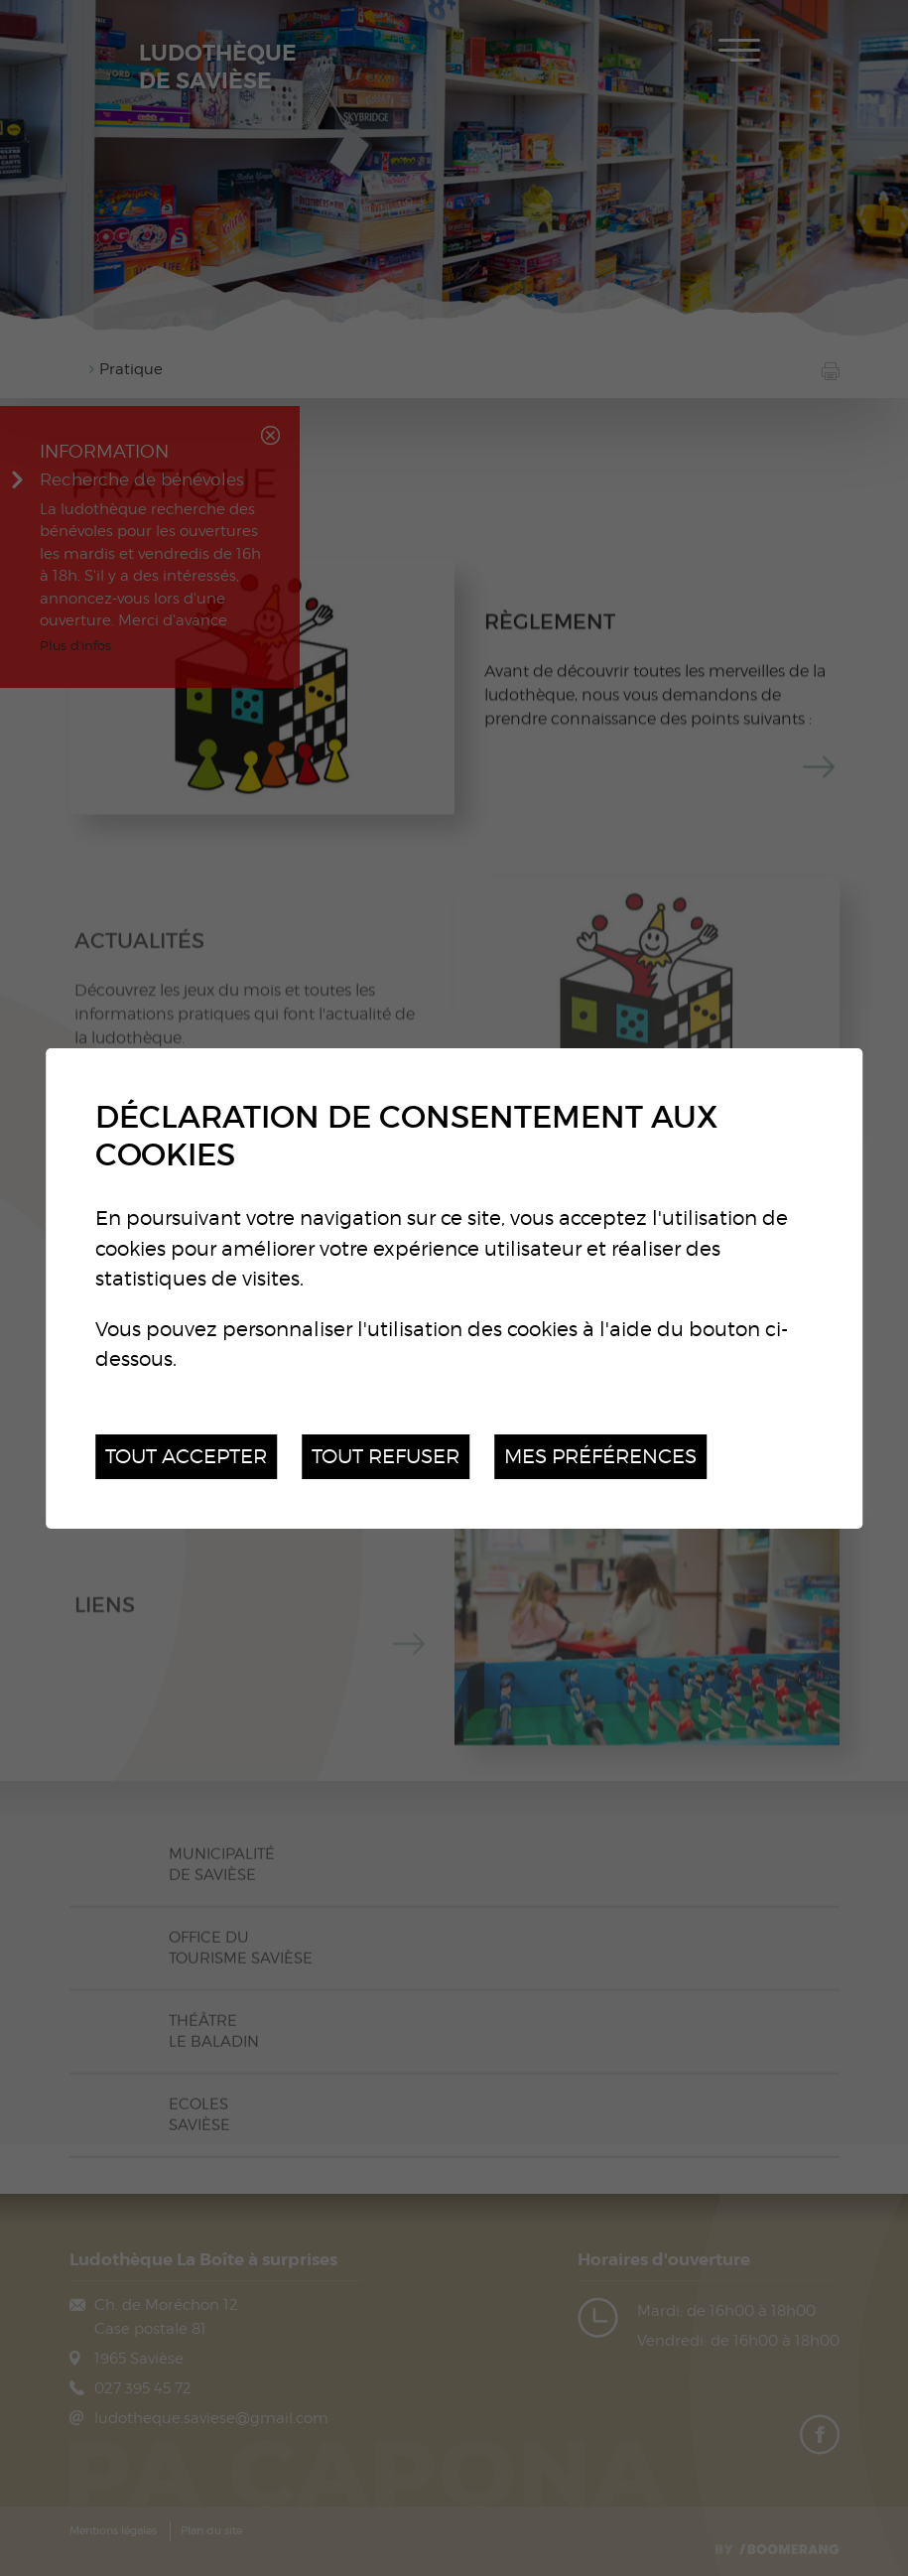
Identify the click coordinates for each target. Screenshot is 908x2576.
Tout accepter (186, 1455)
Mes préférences (600, 1455)
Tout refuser (385, 1455)
